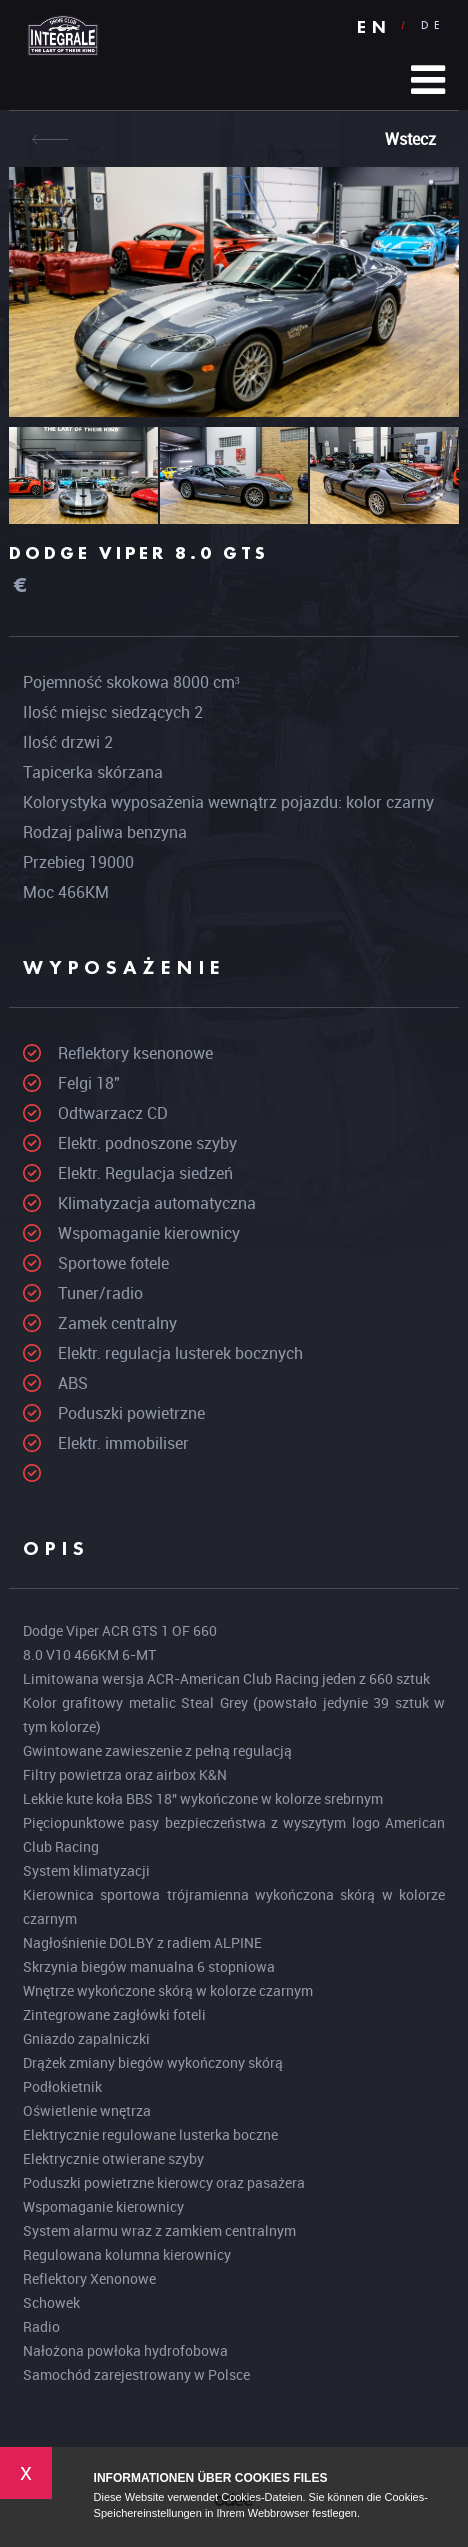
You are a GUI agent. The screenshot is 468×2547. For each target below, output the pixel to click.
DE (433, 25)
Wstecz (410, 139)
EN (374, 27)
